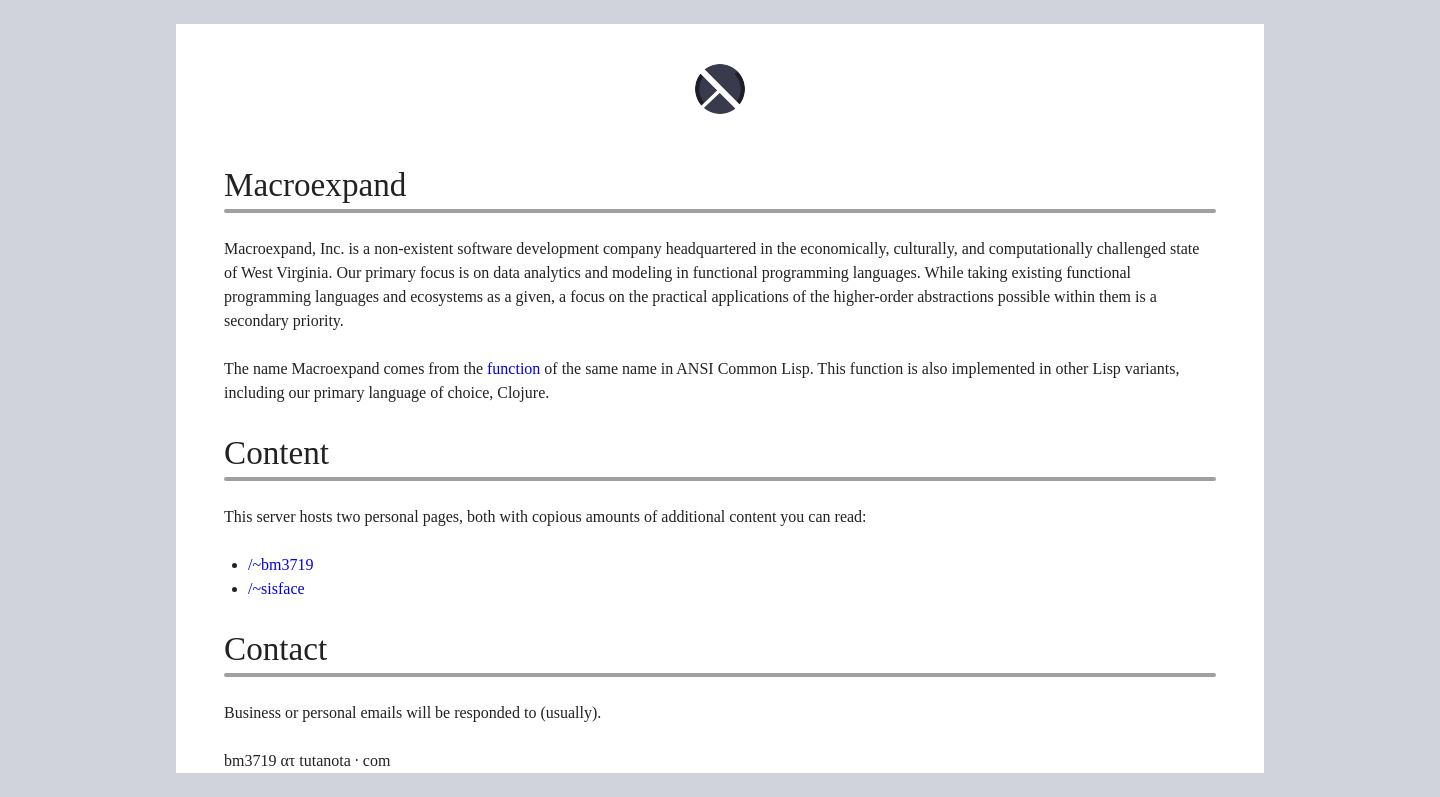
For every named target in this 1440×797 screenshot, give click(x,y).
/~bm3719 (281, 564)
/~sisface (276, 588)
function (513, 368)
